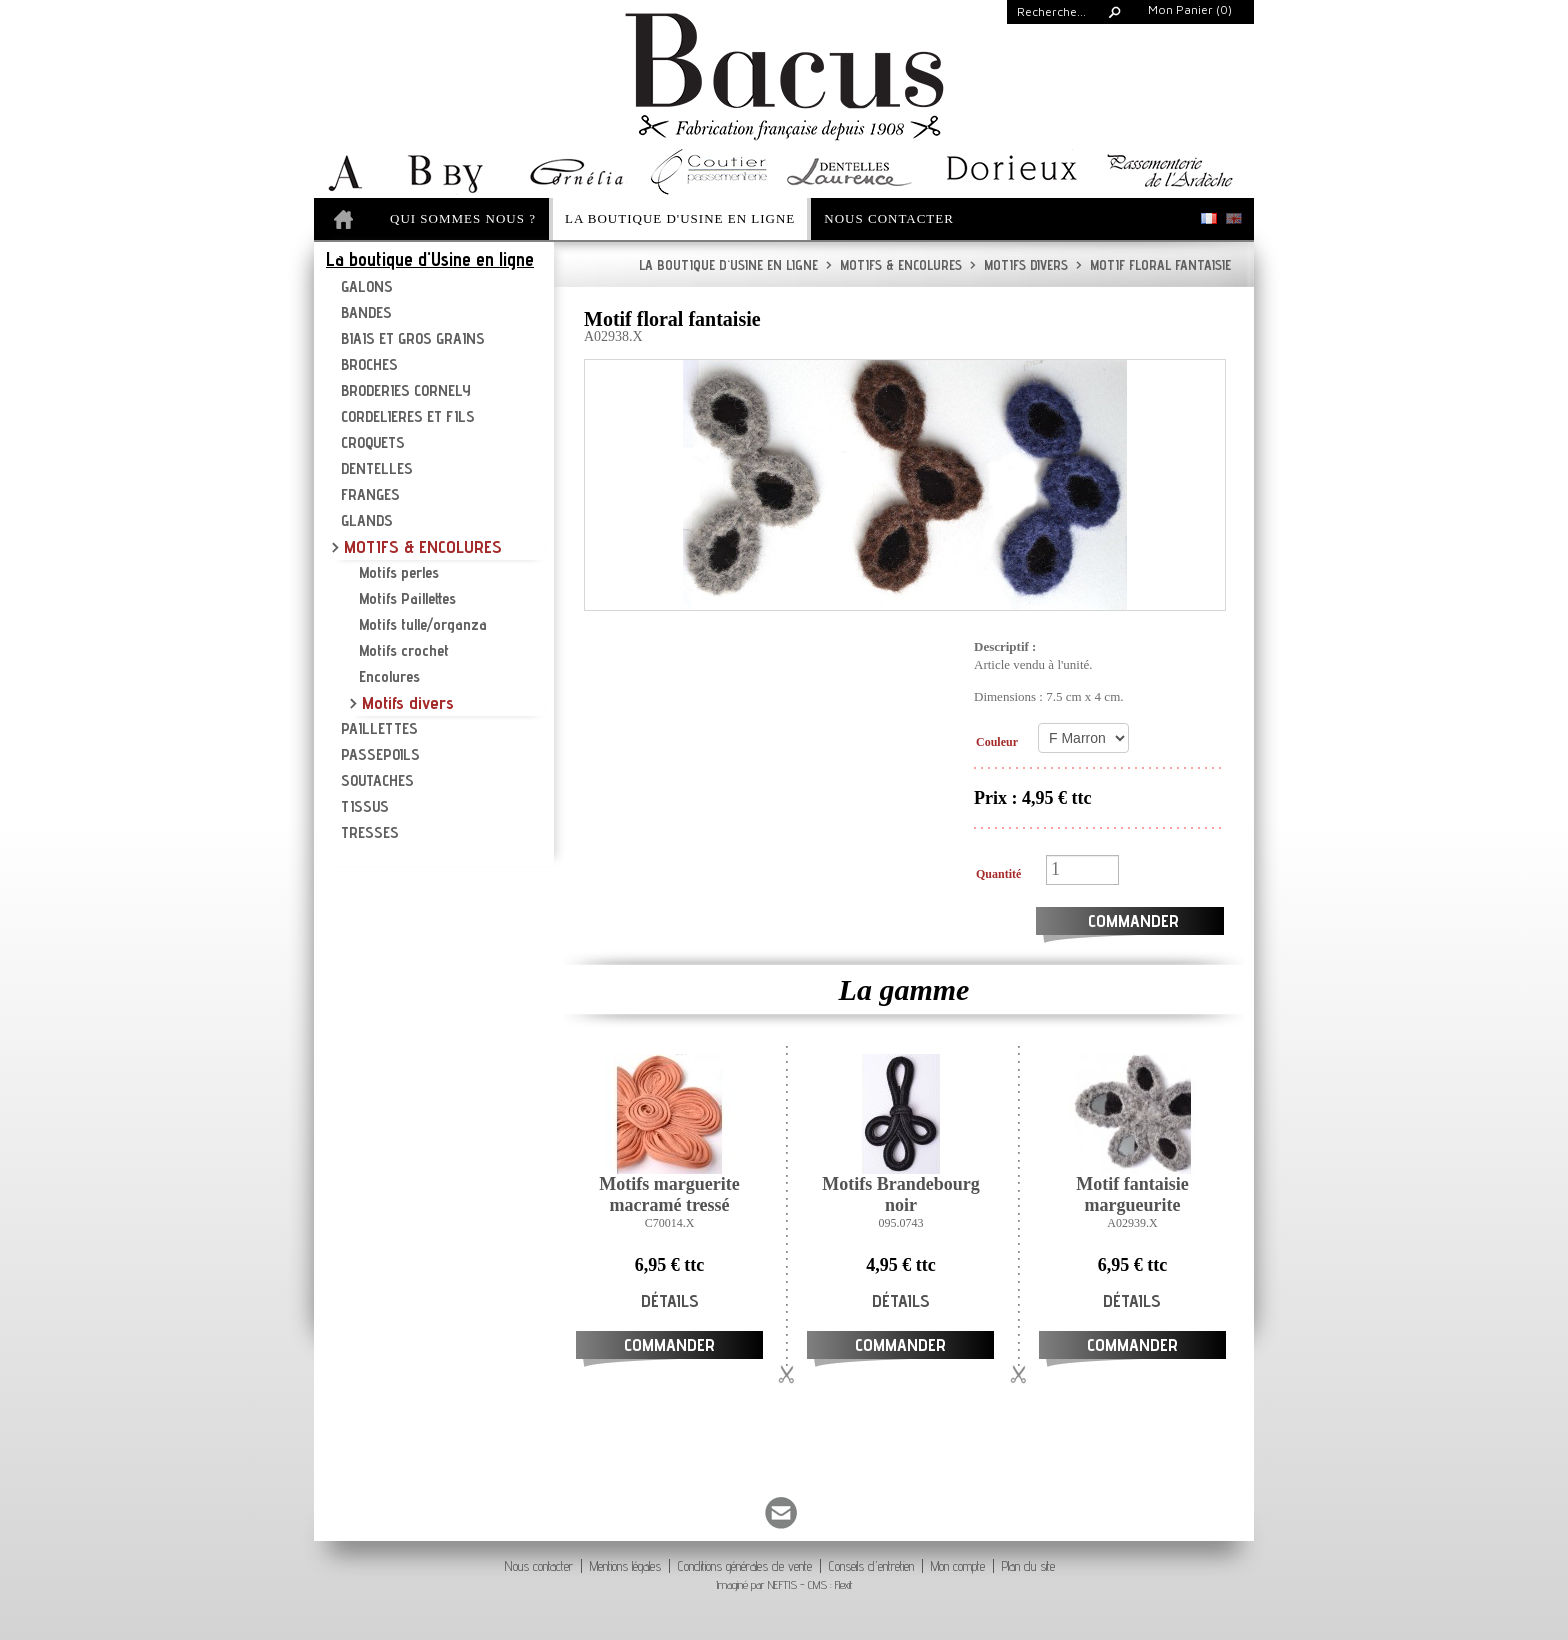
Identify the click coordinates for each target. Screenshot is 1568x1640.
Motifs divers (1019, 265)
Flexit (844, 1584)
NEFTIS (782, 1584)
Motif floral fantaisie (1153, 265)
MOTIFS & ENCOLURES (894, 265)
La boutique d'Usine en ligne (728, 265)
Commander (1133, 920)
